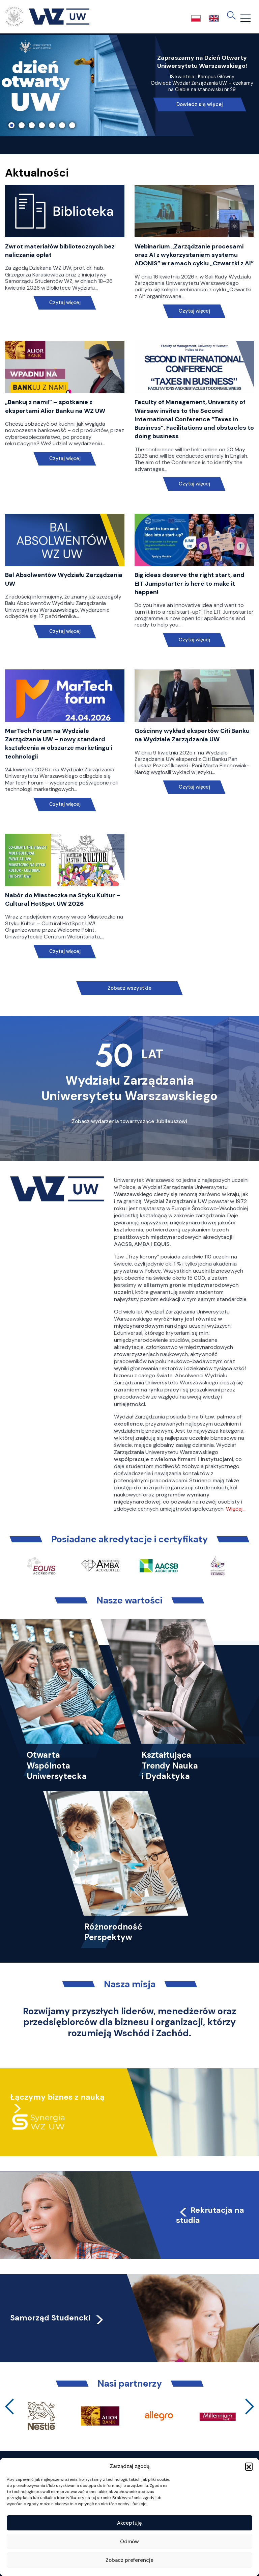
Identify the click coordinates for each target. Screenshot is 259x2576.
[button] (249, 2466)
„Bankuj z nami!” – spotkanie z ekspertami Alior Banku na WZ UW (55, 406)
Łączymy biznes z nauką (57, 2097)
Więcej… (236, 1508)
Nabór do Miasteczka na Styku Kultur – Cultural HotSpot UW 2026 (62, 899)
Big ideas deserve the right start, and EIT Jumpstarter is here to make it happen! (189, 583)
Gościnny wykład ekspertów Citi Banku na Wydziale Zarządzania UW (192, 735)
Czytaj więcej (65, 302)
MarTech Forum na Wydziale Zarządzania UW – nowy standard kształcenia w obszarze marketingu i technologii (58, 744)
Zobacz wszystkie (129, 988)
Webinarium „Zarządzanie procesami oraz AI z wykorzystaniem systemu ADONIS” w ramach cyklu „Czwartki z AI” (194, 254)
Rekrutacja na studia (210, 2215)
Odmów (129, 2541)
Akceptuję (129, 2523)
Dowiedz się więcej (199, 104)
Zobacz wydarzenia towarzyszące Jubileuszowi (129, 1121)
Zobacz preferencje (129, 2560)
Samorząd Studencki (57, 2318)
